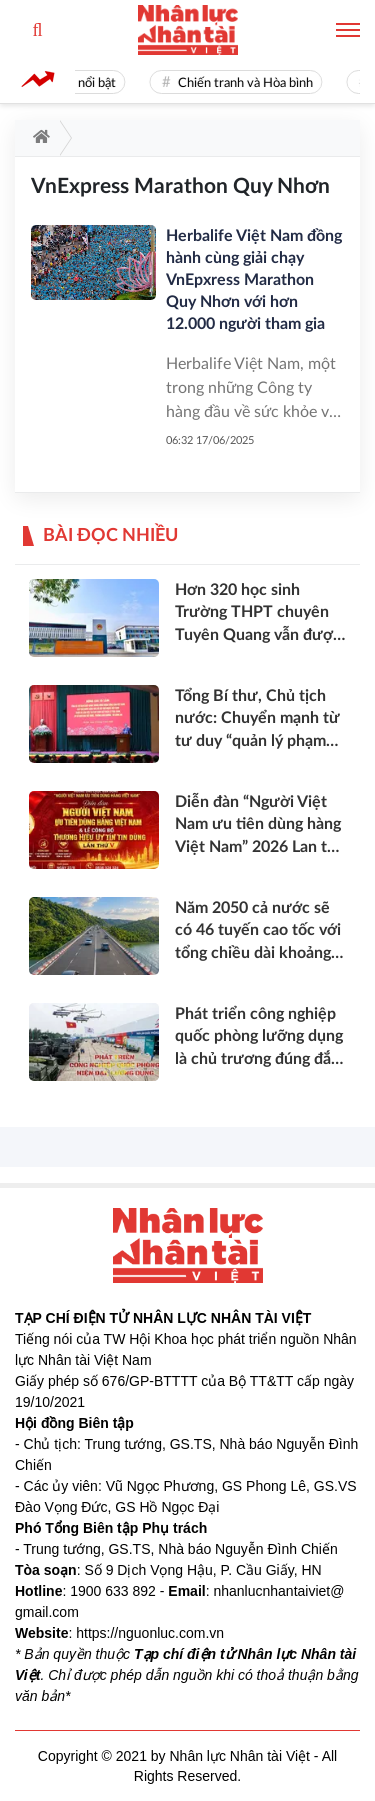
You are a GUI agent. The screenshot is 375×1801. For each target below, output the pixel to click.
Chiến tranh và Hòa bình (250, 83)
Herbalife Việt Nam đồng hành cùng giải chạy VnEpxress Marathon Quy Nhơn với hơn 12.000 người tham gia (254, 280)
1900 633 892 (113, 1591)
